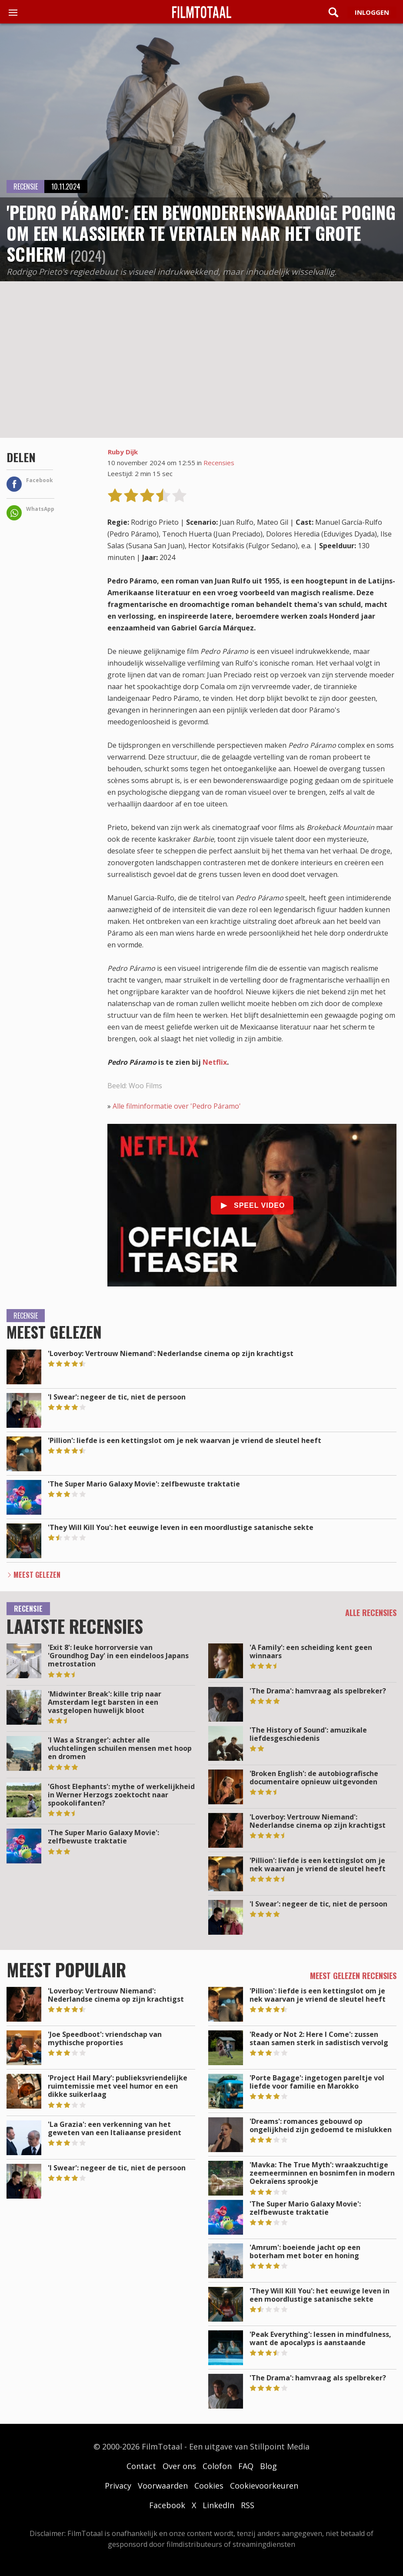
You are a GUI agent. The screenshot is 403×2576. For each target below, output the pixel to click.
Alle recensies (370, 1612)
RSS (247, 2505)
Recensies (218, 462)
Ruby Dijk (123, 451)
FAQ (245, 2466)
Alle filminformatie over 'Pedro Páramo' (177, 1106)
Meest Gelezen (36, 1574)
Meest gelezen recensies (353, 1975)
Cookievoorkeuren (264, 2485)
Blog (268, 2466)
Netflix (215, 1062)
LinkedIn (218, 2505)
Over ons (179, 2466)
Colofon (217, 2466)
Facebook (167, 2505)
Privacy (118, 2485)
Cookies (208, 2485)
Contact (141, 2466)
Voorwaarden (163, 2485)
